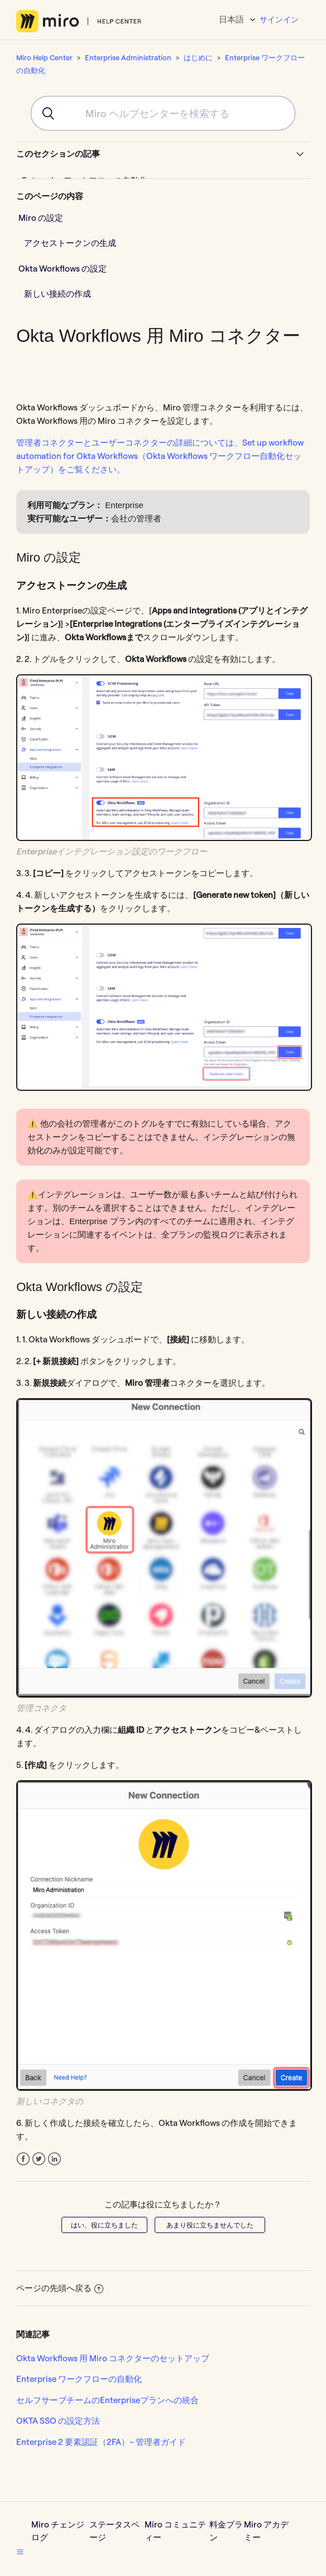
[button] (20, 2551)
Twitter (39, 2159)
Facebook (23, 2159)
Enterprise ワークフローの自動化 (79, 2379)
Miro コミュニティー (175, 2531)
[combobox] (163, 113)
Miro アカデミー (266, 2531)
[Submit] (44, 113)
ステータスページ (114, 2531)
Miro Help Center (44, 57)
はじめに (198, 57)
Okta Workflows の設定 (62, 268)
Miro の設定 (40, 217)
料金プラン (226, 2531)
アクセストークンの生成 (70, 243)
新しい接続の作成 (57, 293)
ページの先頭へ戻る (59, 2288)
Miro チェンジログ (57, 2531)
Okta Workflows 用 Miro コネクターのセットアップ (112, 2358)
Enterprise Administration (128, 57)
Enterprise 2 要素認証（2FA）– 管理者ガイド (101, 2442)
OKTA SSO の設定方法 (58, 2420)
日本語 (232, 19)
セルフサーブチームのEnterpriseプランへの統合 (107, 2400)
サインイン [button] (279, 20)
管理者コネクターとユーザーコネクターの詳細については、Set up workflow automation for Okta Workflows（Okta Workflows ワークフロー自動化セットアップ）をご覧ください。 (160, 456)
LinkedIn (54, 2159)
